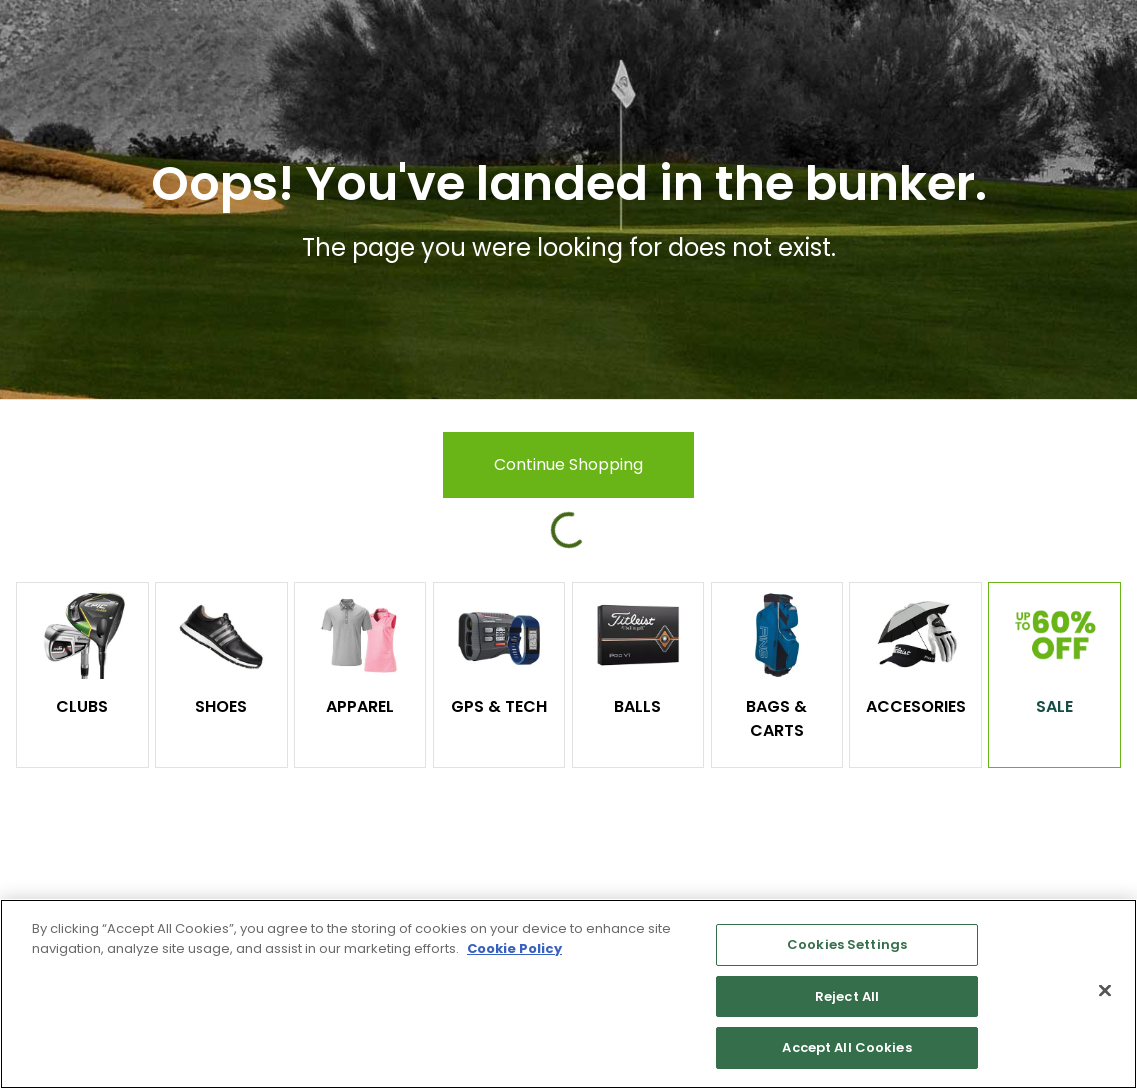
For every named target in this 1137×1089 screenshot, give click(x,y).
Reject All (847, 996)
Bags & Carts (776, 718)
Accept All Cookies (846, 1047)
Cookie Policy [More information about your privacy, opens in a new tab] (514, 948)
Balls (637, 706)
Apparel (360, 706)
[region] (568, 994)
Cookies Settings (847, 944)
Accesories (916, 706)
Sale (1054, 706)
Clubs (82, 706)
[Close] (1105, 991)
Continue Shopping (568, 464)
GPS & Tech (499, 706)
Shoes (221, 706)
